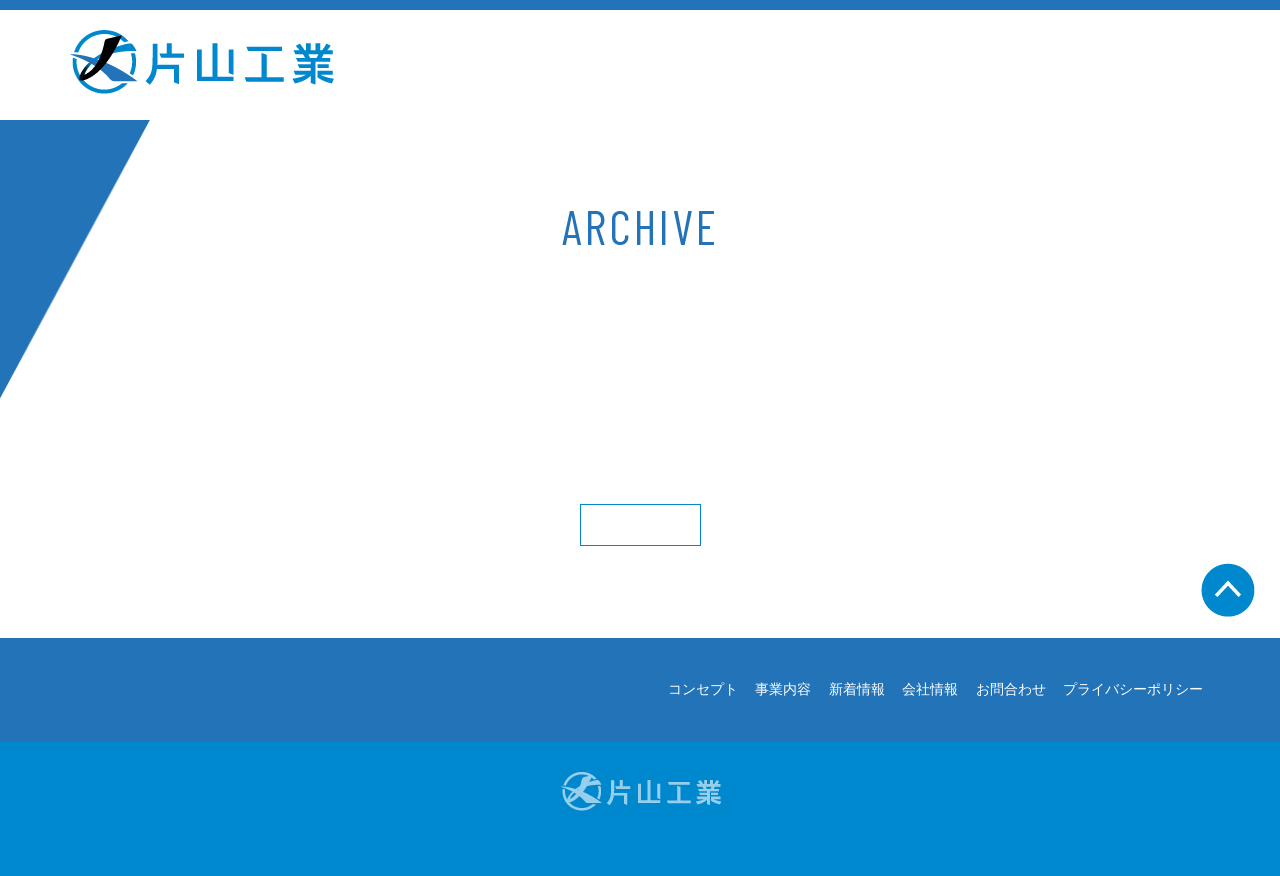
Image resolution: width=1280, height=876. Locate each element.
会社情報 (930, 65)
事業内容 (659, 65)
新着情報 (794, 65)
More (640, 525)
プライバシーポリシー (1133, 689)
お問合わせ (1074, 65)
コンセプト (514, 65)
